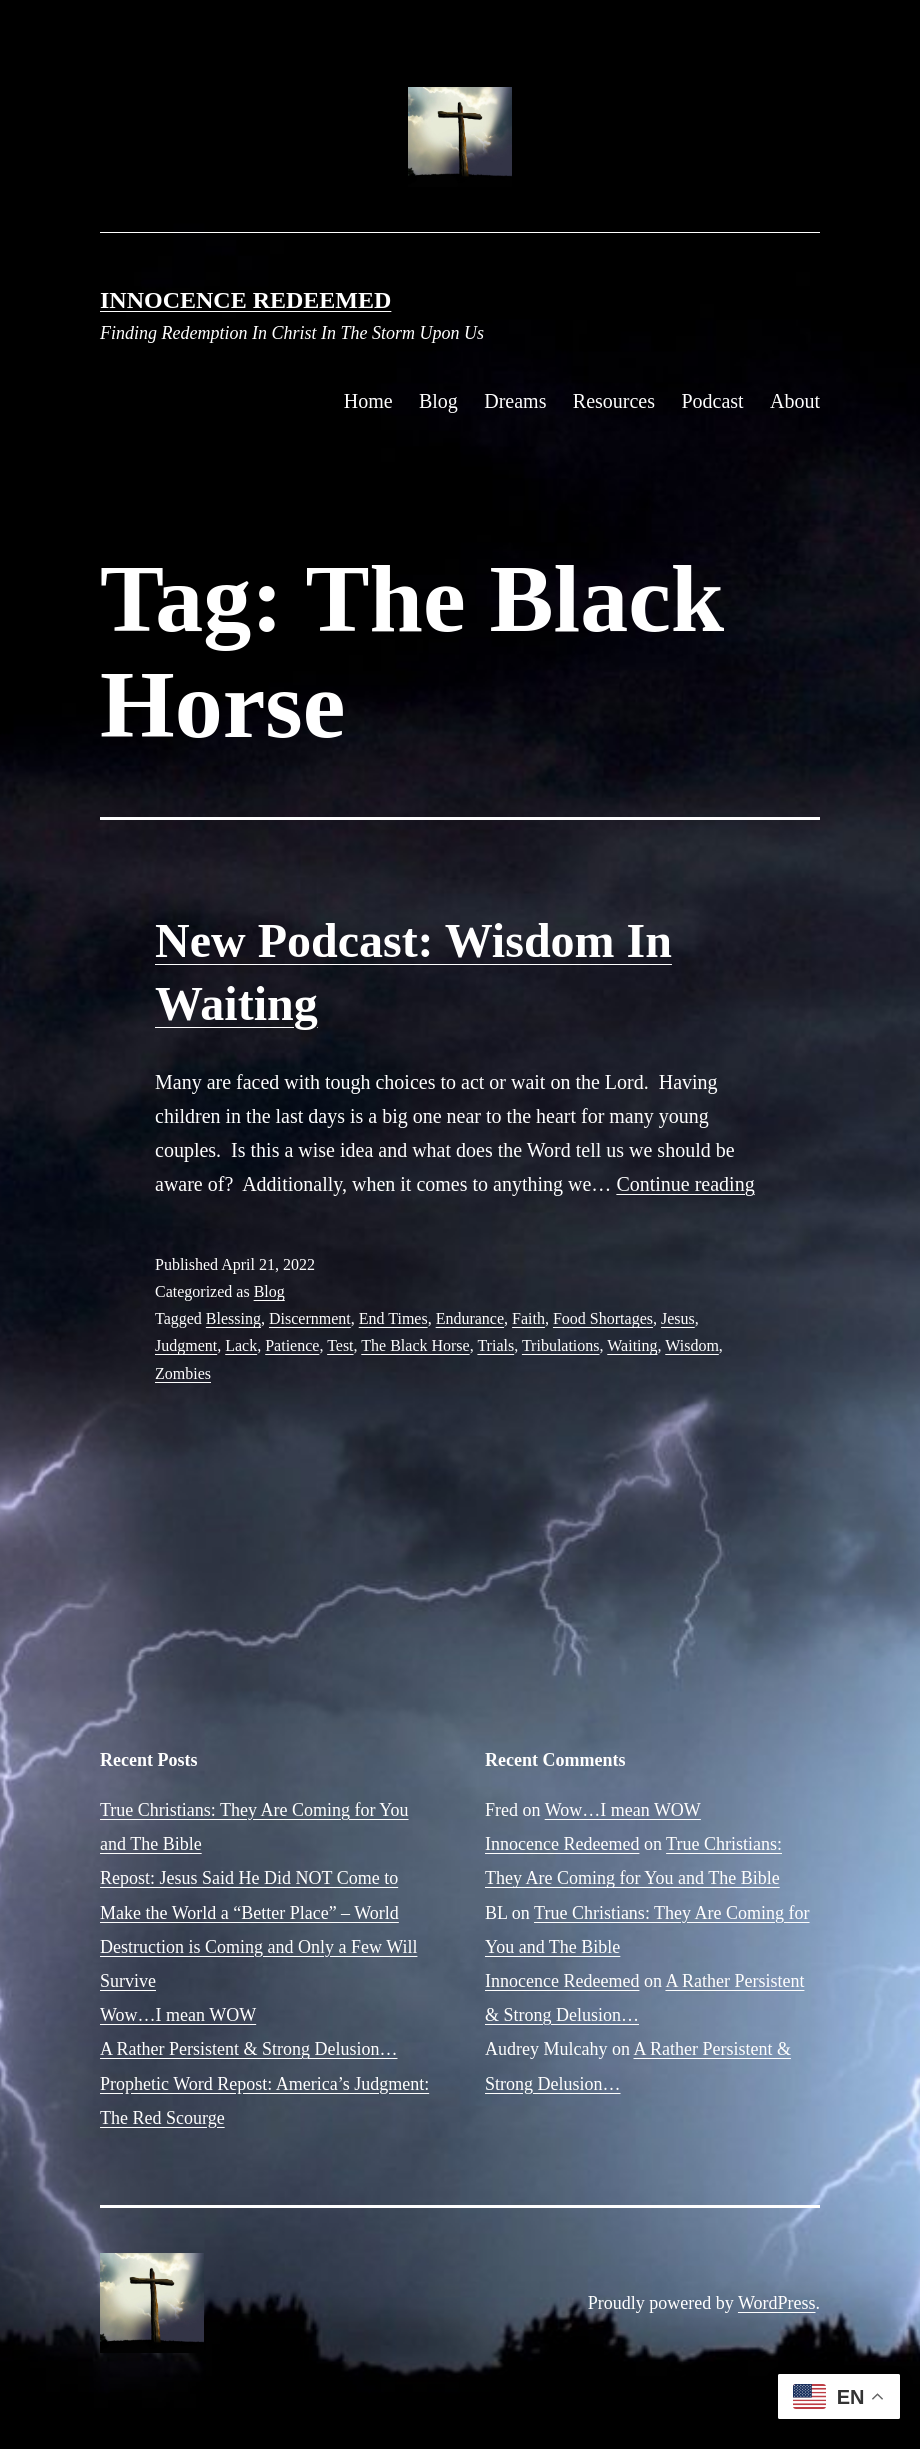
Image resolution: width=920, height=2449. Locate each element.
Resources (614, 401)
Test (340, 1345)
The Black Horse (415, 1345)
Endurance (470, 1318)
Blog (438, 401)
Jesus (678, 1318)
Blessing (233, 1318)
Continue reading (685, 1184)
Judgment (186, 1345)
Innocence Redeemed (245, 300)
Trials (495, 1345)
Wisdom (692, 1345)
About (795, 401)
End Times (393, 1318)
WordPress (777, 2303)
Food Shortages (603, 1318)
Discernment (310, 1318)
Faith (528, 1318)
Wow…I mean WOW (178, 2015)
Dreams (515, 401)
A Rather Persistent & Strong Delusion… (248, 2049)
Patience (292, 1345)
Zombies (183, 1373)
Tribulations (561, 1345)
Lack (241, 1345)
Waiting (632, 1345)
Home (368, 401)
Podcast (712, 401)
